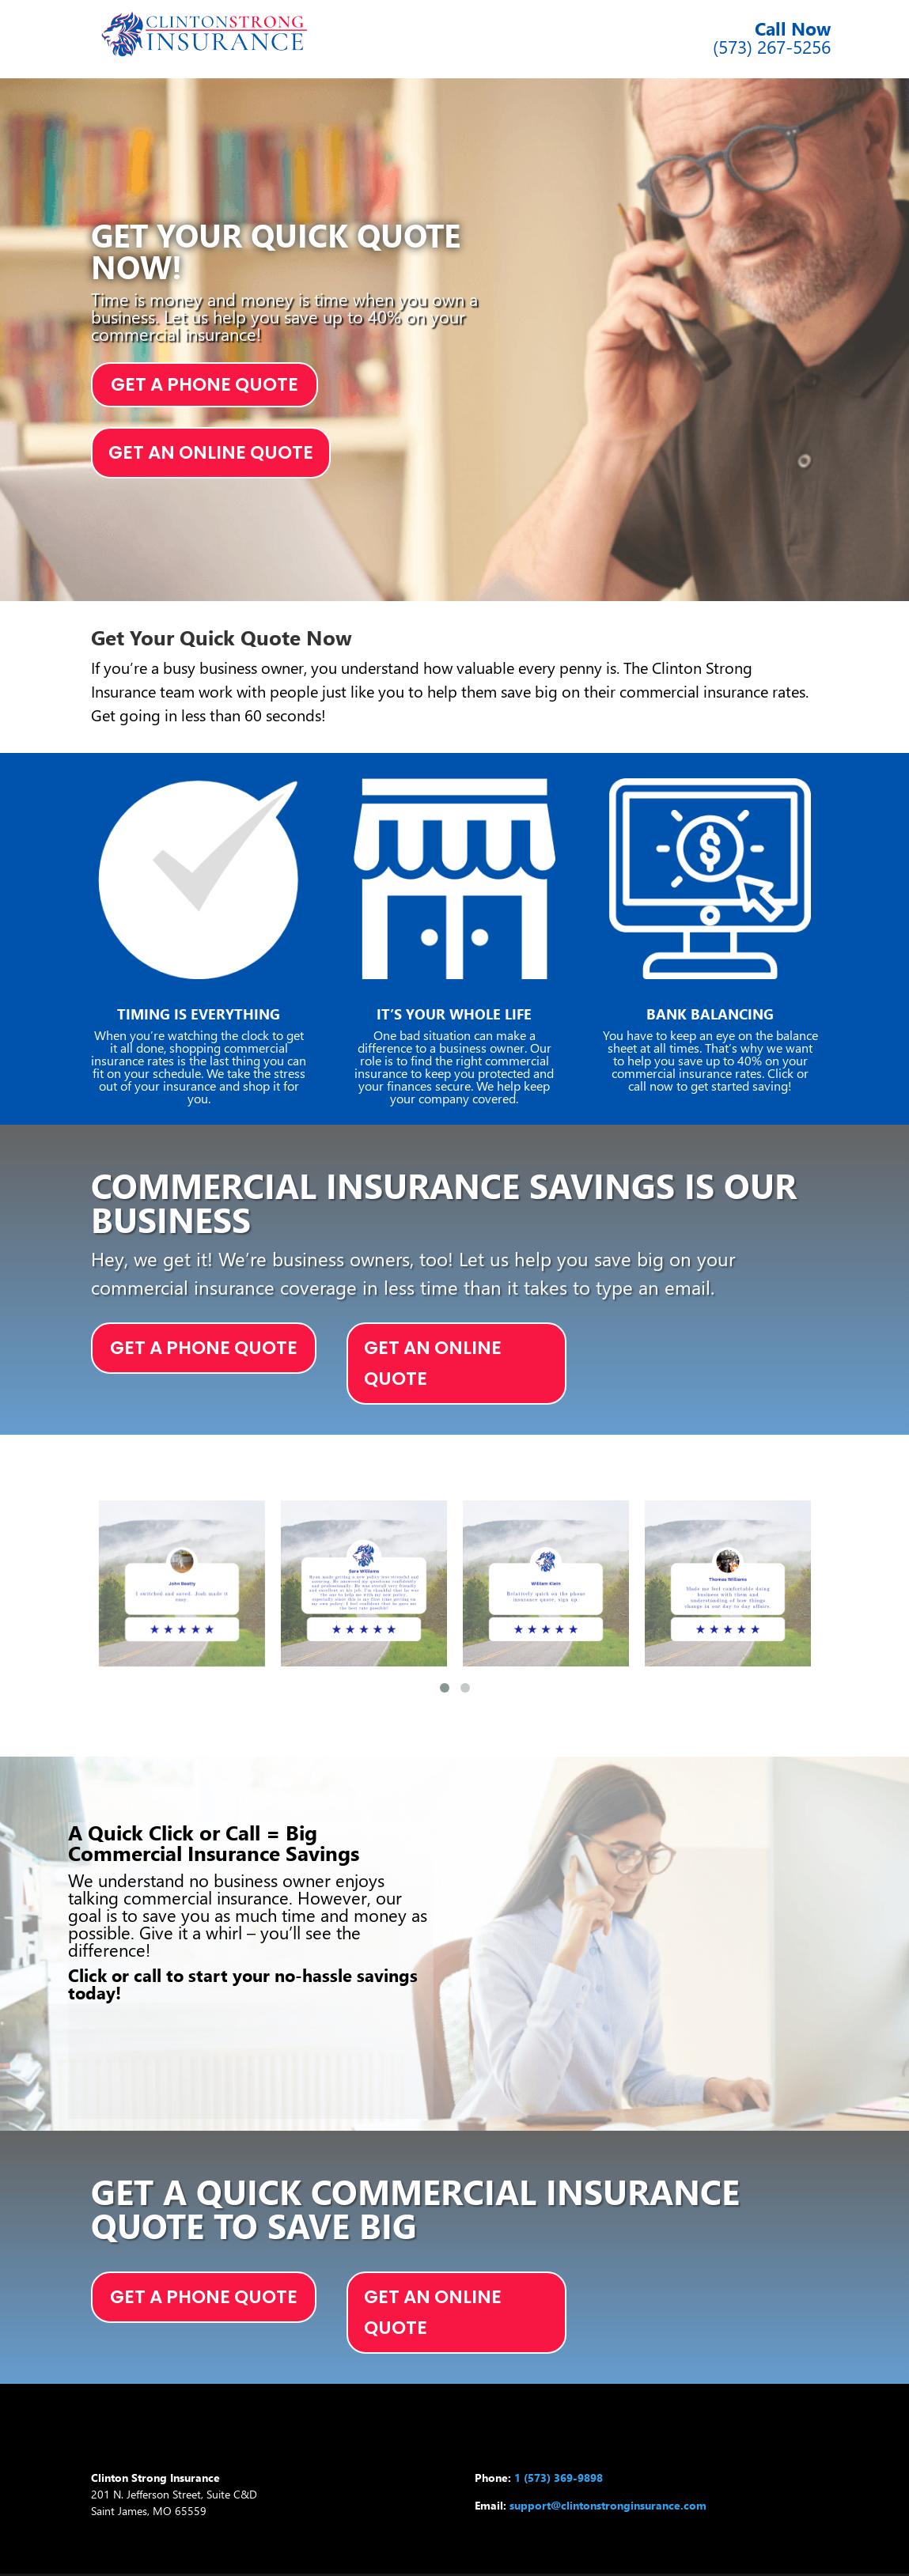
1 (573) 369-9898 (558, 2477)
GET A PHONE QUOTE (204, 384)
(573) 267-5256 (772, 46)
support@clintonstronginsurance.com (607, 2505)
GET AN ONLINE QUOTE (210, 452)
